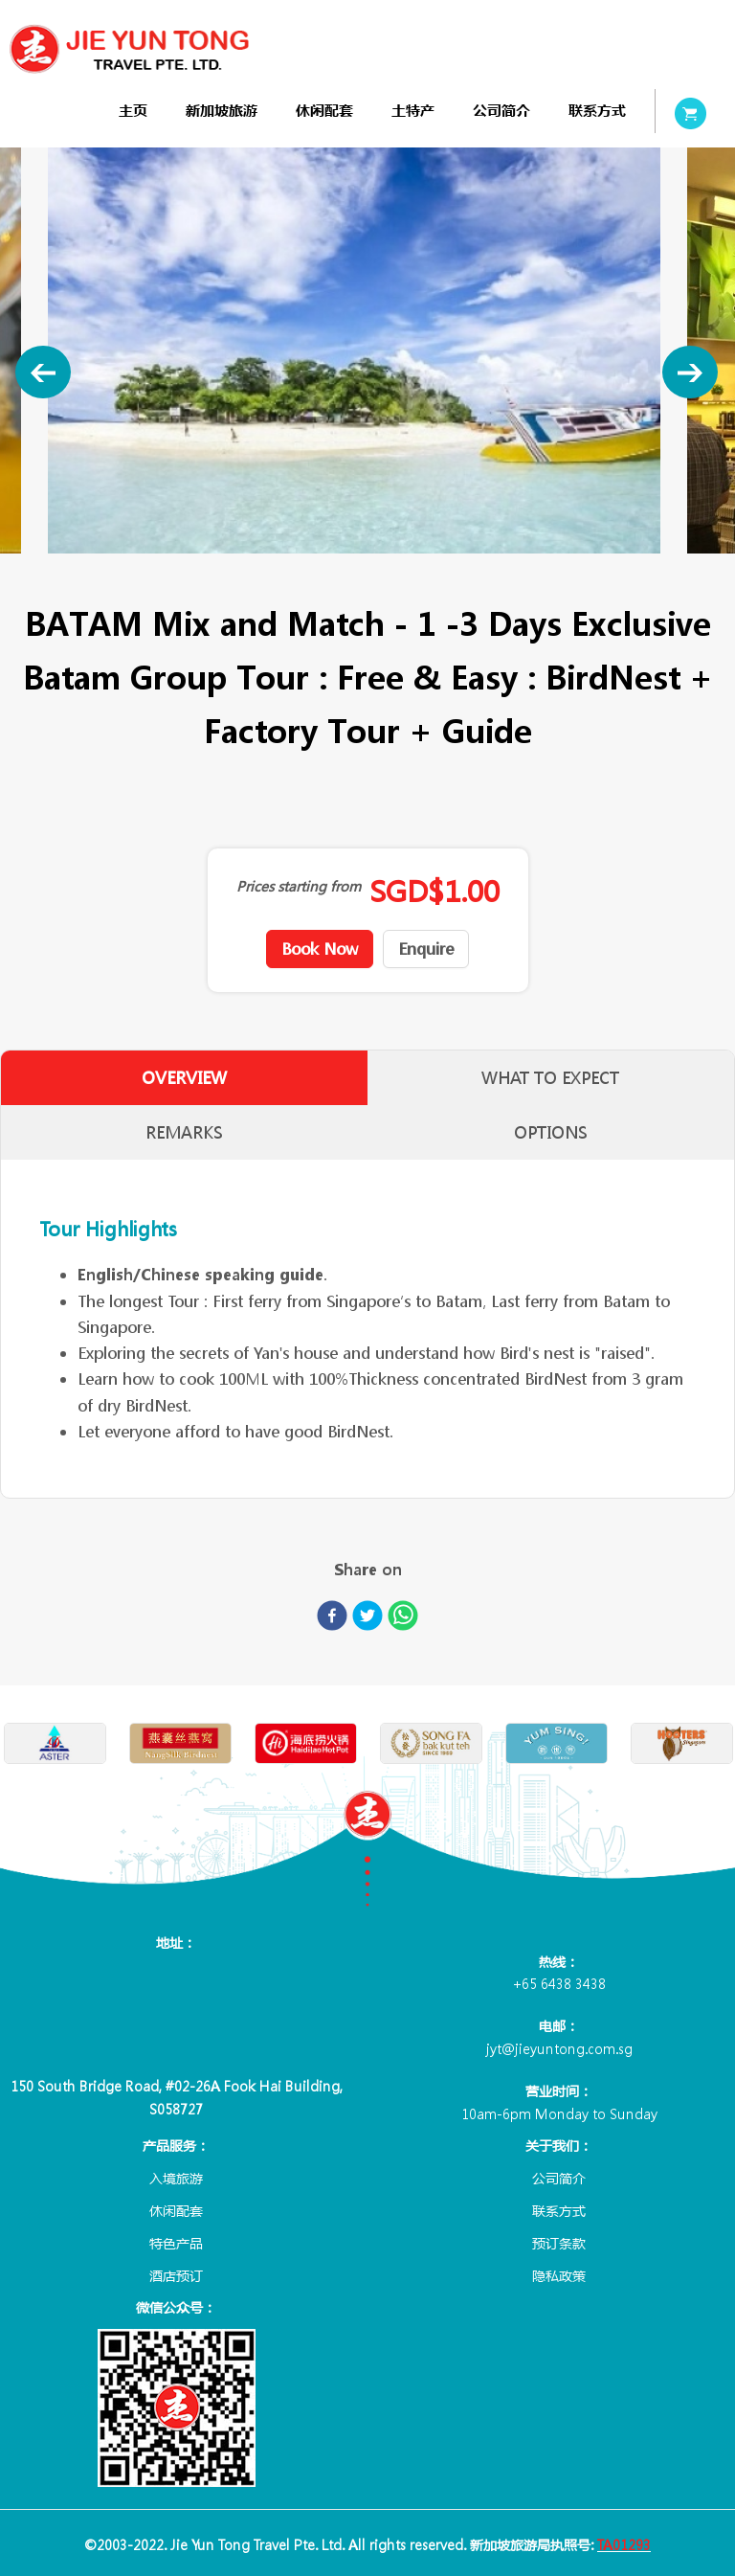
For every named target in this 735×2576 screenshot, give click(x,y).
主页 (133, 111)
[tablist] (367, 1105)
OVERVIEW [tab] (184, 1078)
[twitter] (367, 1619)
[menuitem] (133, 110)
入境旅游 (176, 2177)
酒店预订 (176, 2275)
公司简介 (501, 111)
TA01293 (624, 2544)
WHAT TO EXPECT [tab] (551, 1078)
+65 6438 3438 (559, 1983)
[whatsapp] (403, 1619)
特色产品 (176, 2242)
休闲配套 (324, 111)
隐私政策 (559, 2275)
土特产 (412, 111)
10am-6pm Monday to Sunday (559, 2113)
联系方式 (597, 111)
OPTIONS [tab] (551, 1132)
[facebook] (332, 1619)
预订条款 (559, 2242)
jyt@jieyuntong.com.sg (559, 2048)
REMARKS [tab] (184, 1132)
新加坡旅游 (221, 111)
